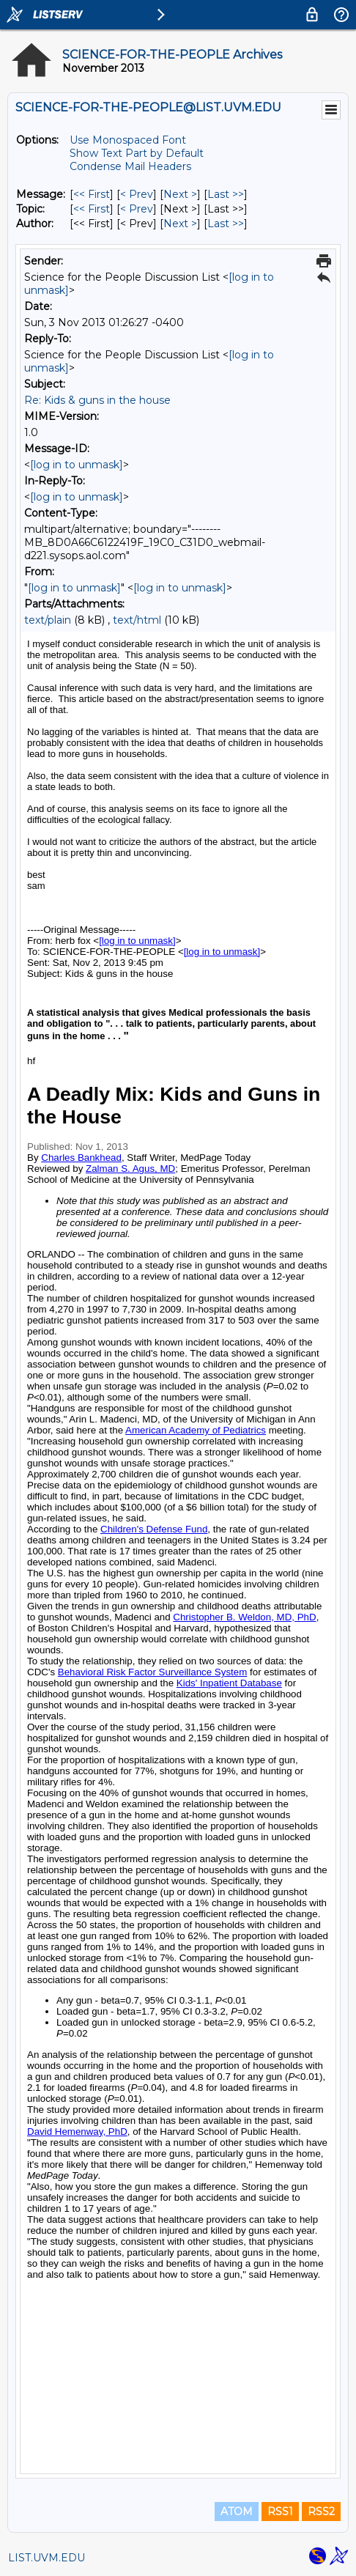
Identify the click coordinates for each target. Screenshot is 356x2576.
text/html (137, 620)
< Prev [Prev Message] (136, 194)
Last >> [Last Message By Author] (225, 223)
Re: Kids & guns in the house (97, 400)
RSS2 (321, 2511)
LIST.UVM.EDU (46, 2557)
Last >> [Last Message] (225, 194)
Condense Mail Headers (130, 166)
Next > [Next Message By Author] (180, 223)
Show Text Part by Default (137, 153)
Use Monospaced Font (128, 140)
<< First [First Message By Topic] (91, 208)
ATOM (236, 2511)
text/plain (47, 620)
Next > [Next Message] (180, 194)
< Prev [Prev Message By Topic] (136, 208)
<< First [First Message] (91, 194)
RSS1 (280, 2511)
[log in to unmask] (76, 464)
